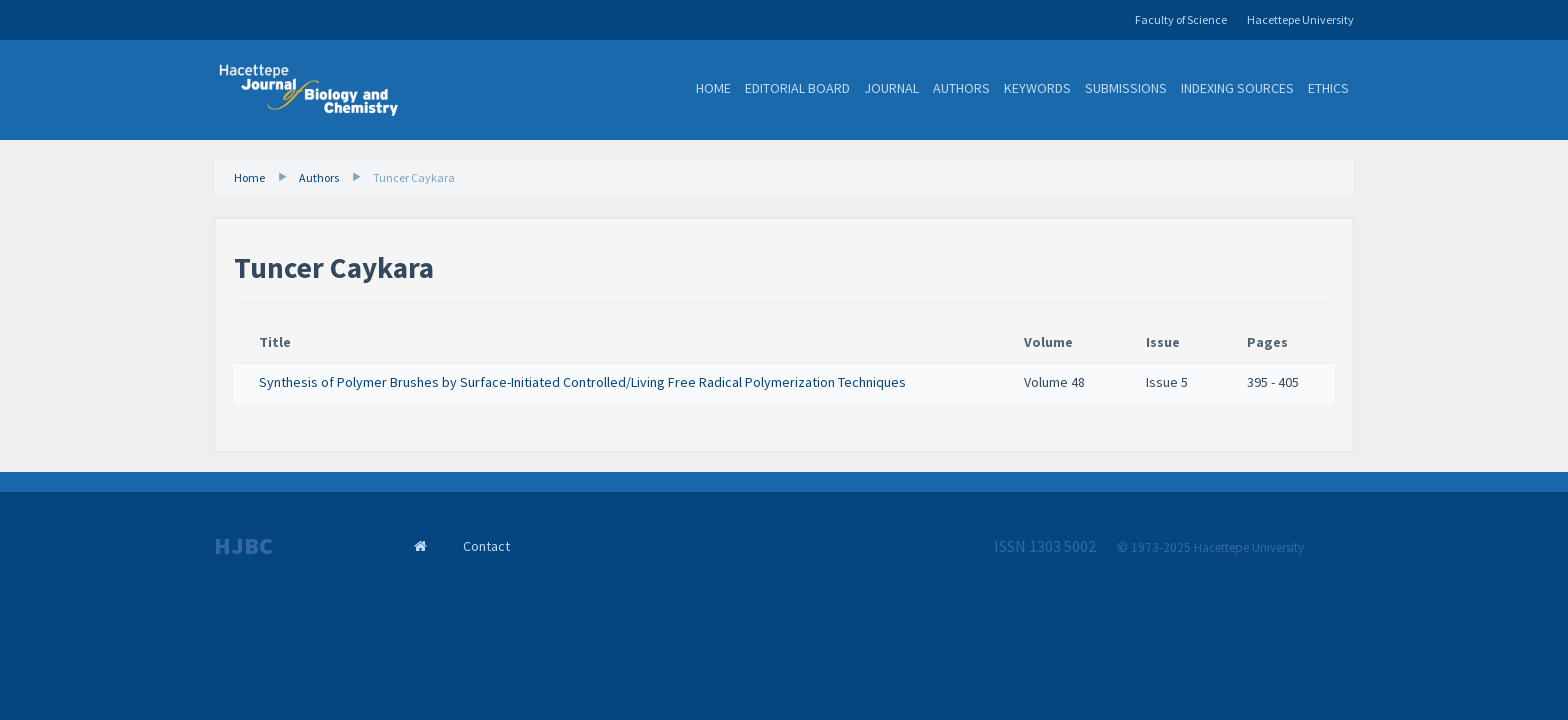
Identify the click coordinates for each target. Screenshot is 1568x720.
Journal (891, 88)
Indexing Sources (1237, 88)
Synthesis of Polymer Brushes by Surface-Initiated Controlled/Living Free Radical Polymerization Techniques (582, 382)
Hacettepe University (1300, 19)
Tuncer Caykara (414, 177)
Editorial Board (797, 88)
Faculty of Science (1181, 19)
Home (713, 88)
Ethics (1328, 88)
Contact (486, 546)
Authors (961, 88)
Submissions (1126, 88)
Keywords (1037, 88)
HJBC (243, 546)
